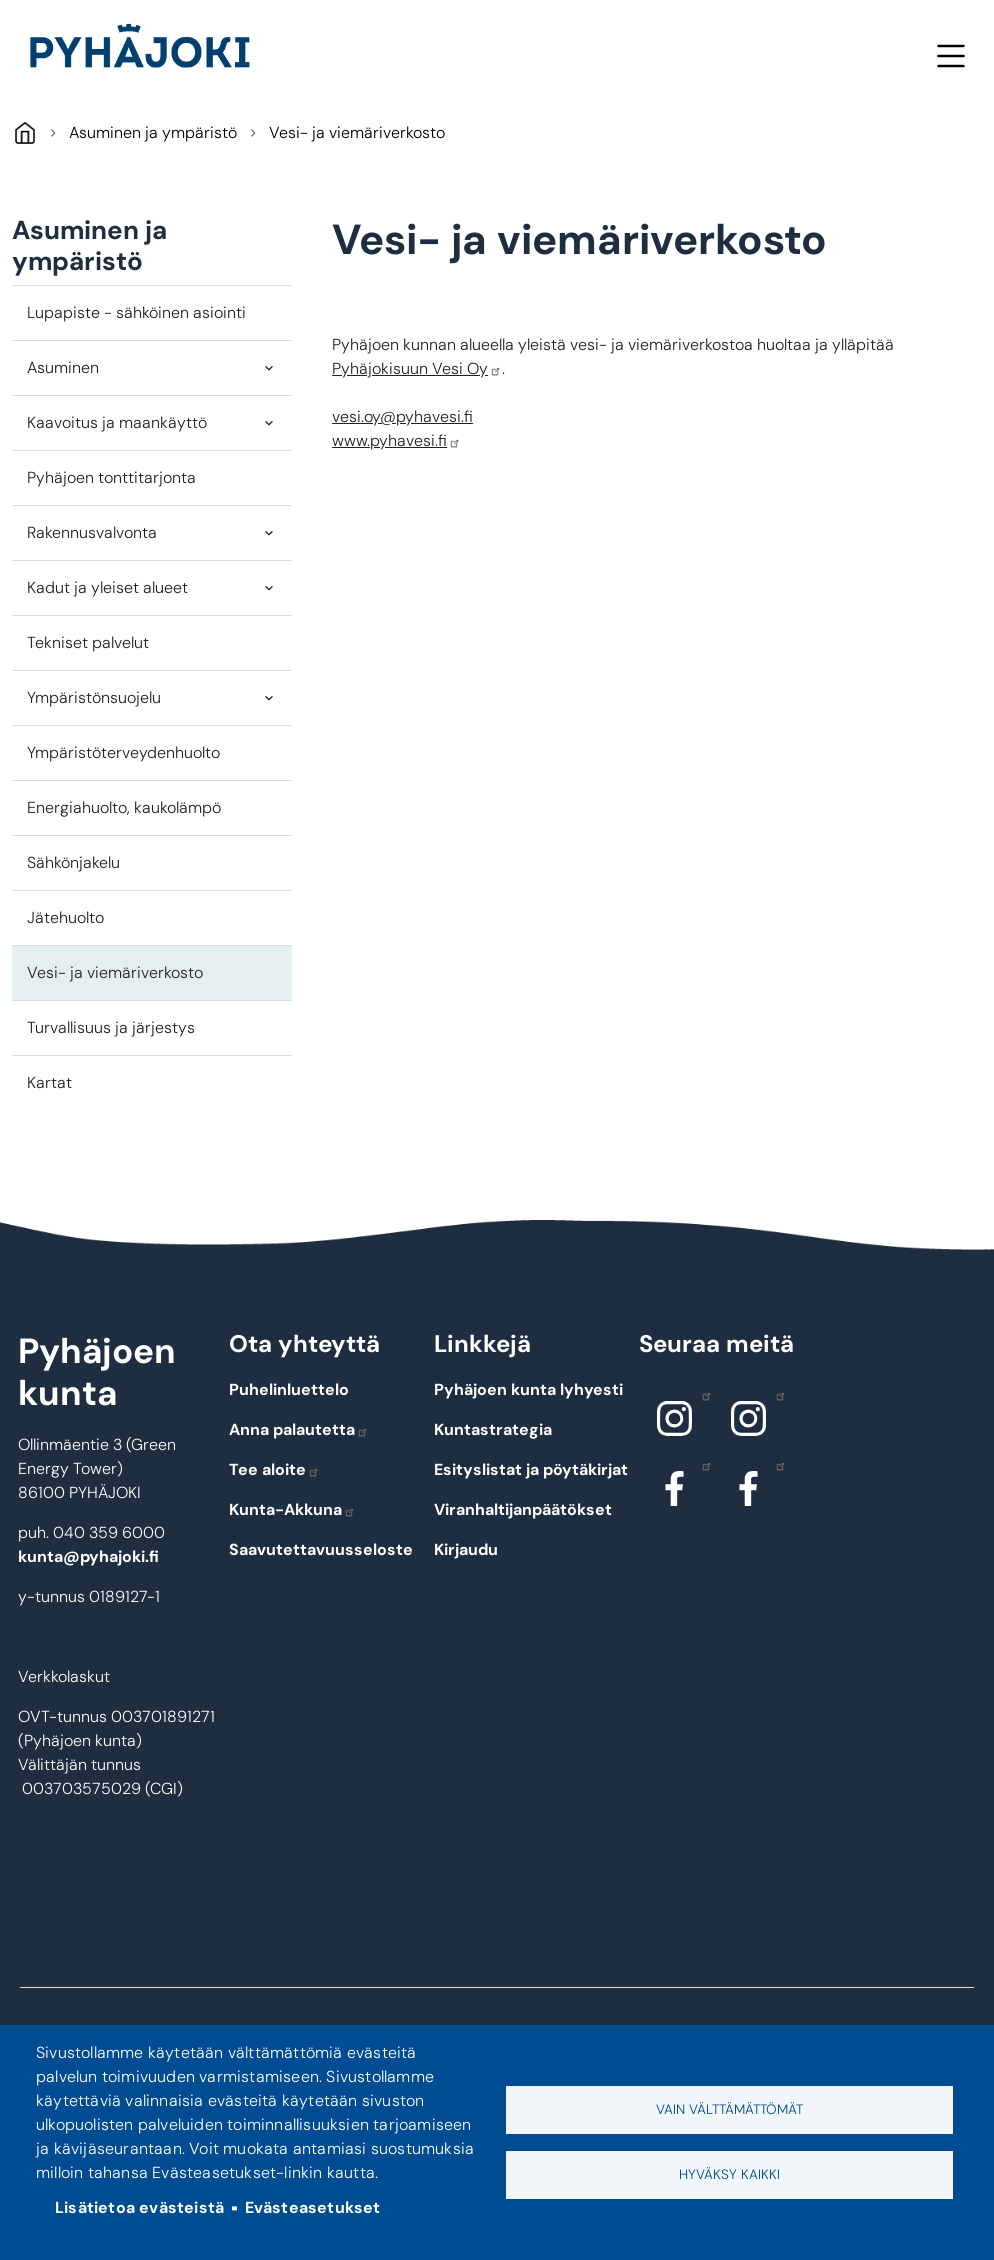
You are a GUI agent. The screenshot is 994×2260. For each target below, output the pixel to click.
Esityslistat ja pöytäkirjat (531, 1469)
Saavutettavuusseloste (321, 1549)
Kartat (49, 1082)
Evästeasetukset (313, 2207)
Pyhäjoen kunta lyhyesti (528, 1389)
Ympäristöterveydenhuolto (123, 752)
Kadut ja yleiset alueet (107, 587)
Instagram (701, 1395)
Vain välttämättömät (729, 2109)
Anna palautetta (299, 1429)
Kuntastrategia (493, 1429)
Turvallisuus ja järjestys (111, 1027)
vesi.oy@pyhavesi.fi (402, 416)
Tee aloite (274, 1469)
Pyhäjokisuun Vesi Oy (417, 368)
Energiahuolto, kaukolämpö (124, 807)
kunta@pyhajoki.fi (88, 1556)
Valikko (950, 55)
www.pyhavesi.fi (396, 440)
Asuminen (63, 367)
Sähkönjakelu (73, 862)
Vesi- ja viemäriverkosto (115, 972)
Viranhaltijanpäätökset (523, 1509)
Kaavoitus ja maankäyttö (117, 422)
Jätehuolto (65, 917)
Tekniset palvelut (88, 642)
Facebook (701, 1465)
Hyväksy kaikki (729, 2174)
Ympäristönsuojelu (94, 697)
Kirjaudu (466, 1549)
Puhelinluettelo (289, 1389)
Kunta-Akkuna (292, 1509)
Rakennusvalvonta (92, 532)
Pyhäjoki (24, 132)
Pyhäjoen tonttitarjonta (111, 477)
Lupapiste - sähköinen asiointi (136, 312)
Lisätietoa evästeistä (139, 2207)
